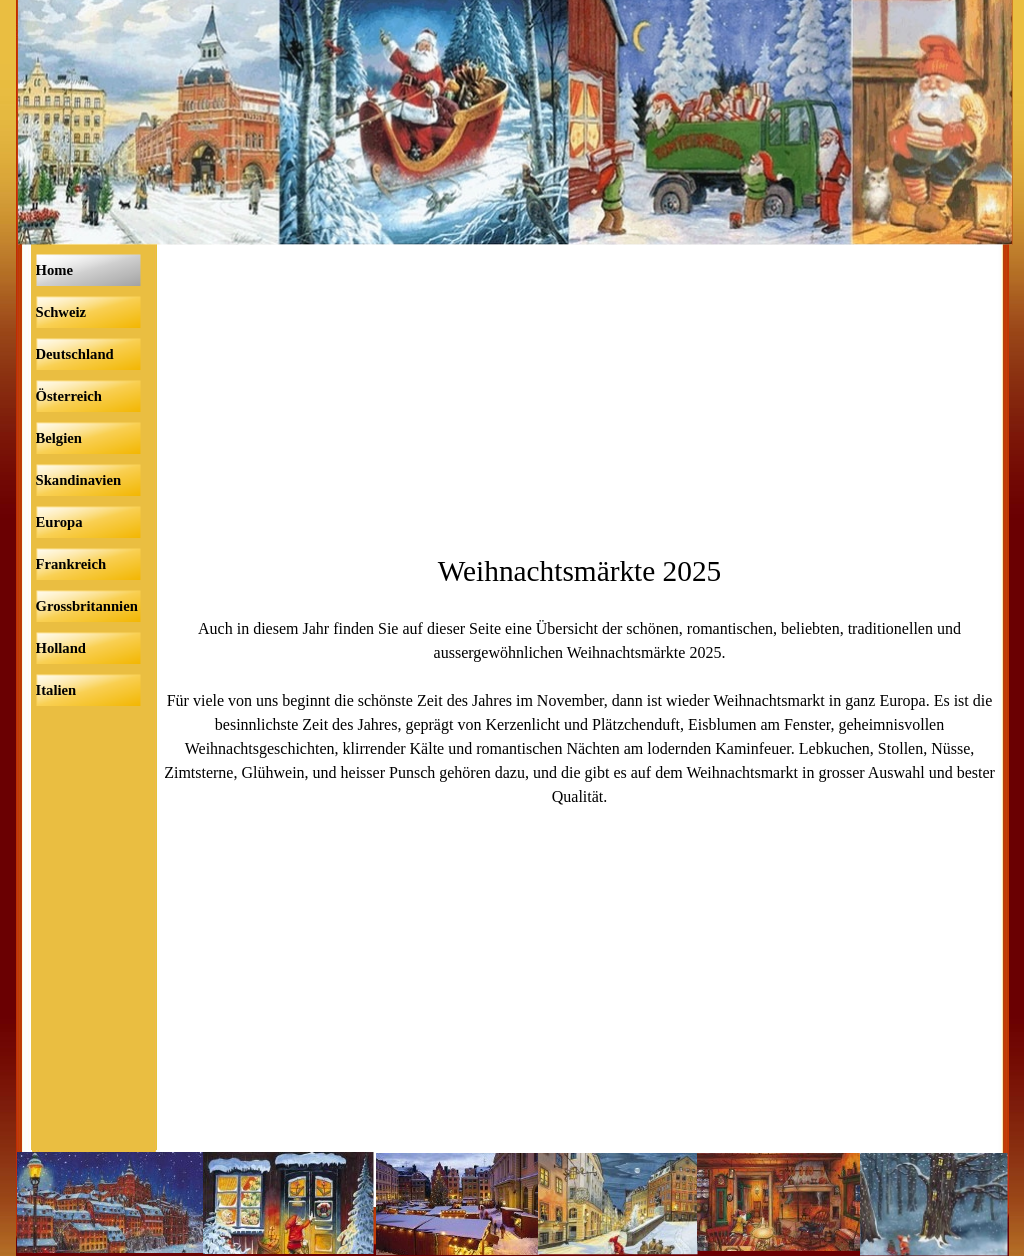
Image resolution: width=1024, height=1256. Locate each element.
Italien (56, 690)
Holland (61, 648)
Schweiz (61, 312)
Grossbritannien (87, 606)
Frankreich (71, 564)
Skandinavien (79, 480)
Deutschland (75, 354)
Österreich (69, 396)
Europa (59, 522)
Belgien (59, 438)
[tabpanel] (580, 679)
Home (54, 270)
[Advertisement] (580, 399)
